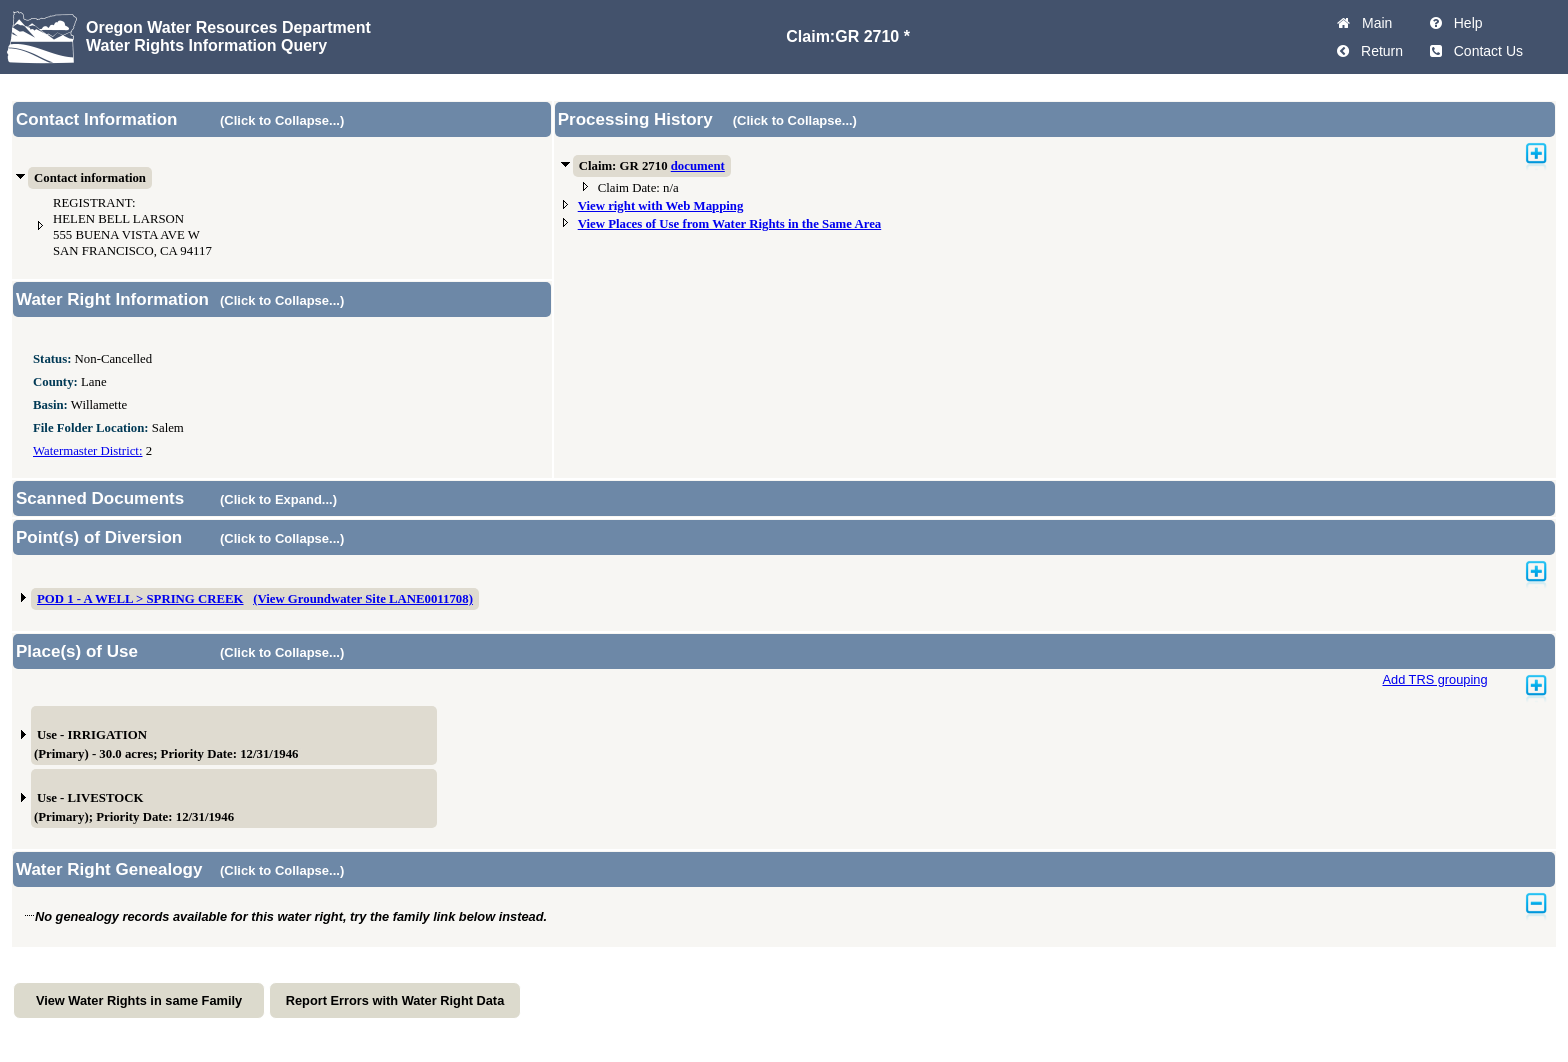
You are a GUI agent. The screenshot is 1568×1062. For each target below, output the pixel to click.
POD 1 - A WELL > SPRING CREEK (140, 599)
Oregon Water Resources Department (228, 27)
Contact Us (1484, 51)
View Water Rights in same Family (139, 1000)
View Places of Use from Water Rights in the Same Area (730, 224)
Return (1378, 51)
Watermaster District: (87, 451)
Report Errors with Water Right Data (395, 1000)
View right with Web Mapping (661, 206)
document (698, 166)
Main (1373, 23)
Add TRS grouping (1434, 679)
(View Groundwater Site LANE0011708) (363, 599)
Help (1464, 23)
